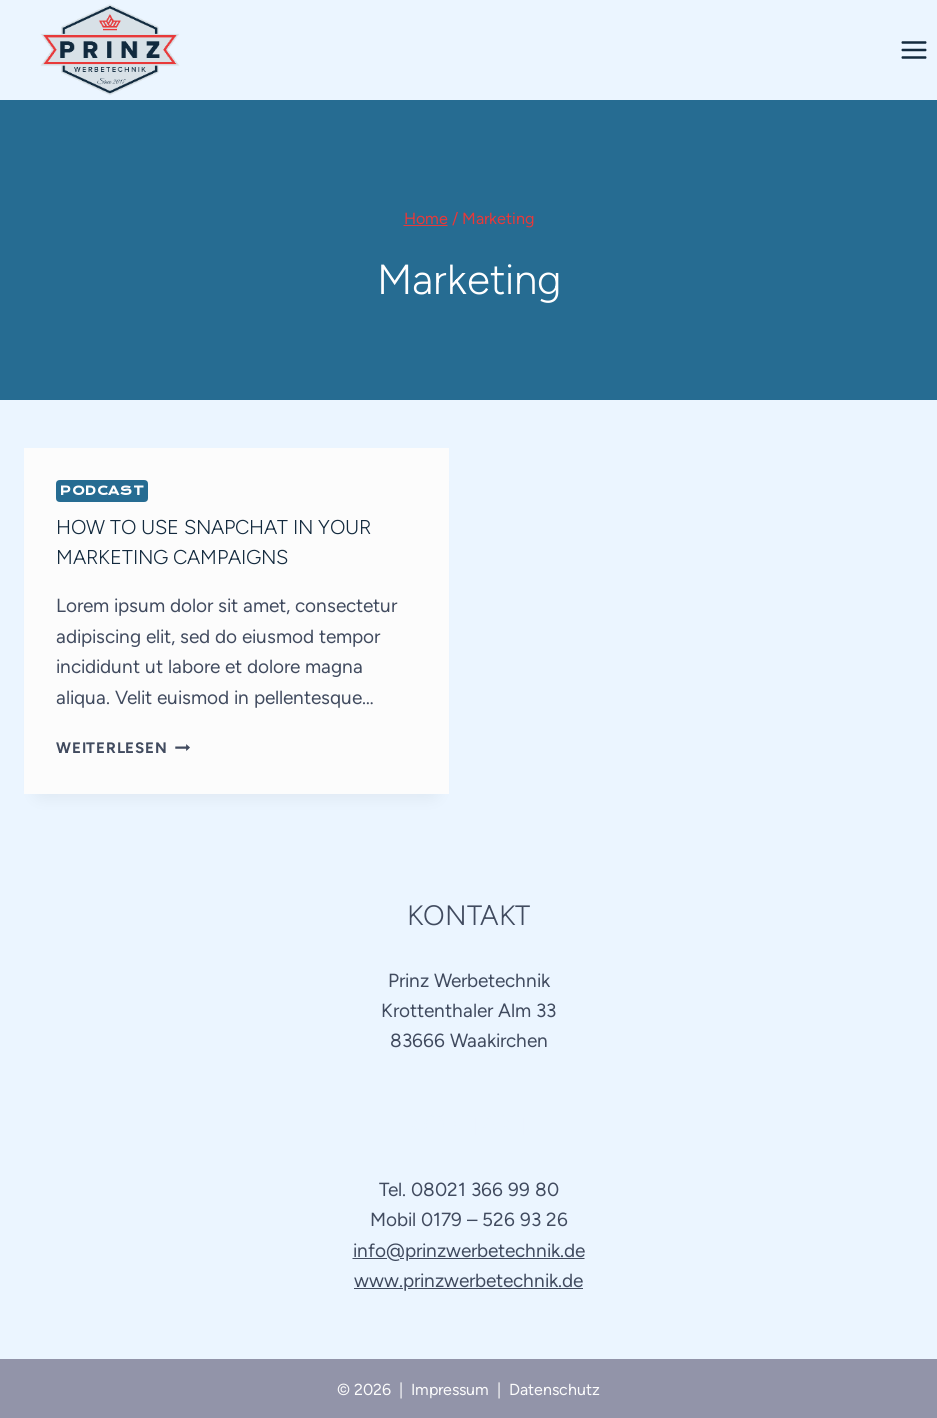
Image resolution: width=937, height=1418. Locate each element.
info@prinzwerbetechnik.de (469, 1250)
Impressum (450, 1389)
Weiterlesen (123, 748)
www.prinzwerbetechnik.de (468, 1280)
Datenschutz (554, 1389)
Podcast (102, 491)
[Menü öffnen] (913, 49)
